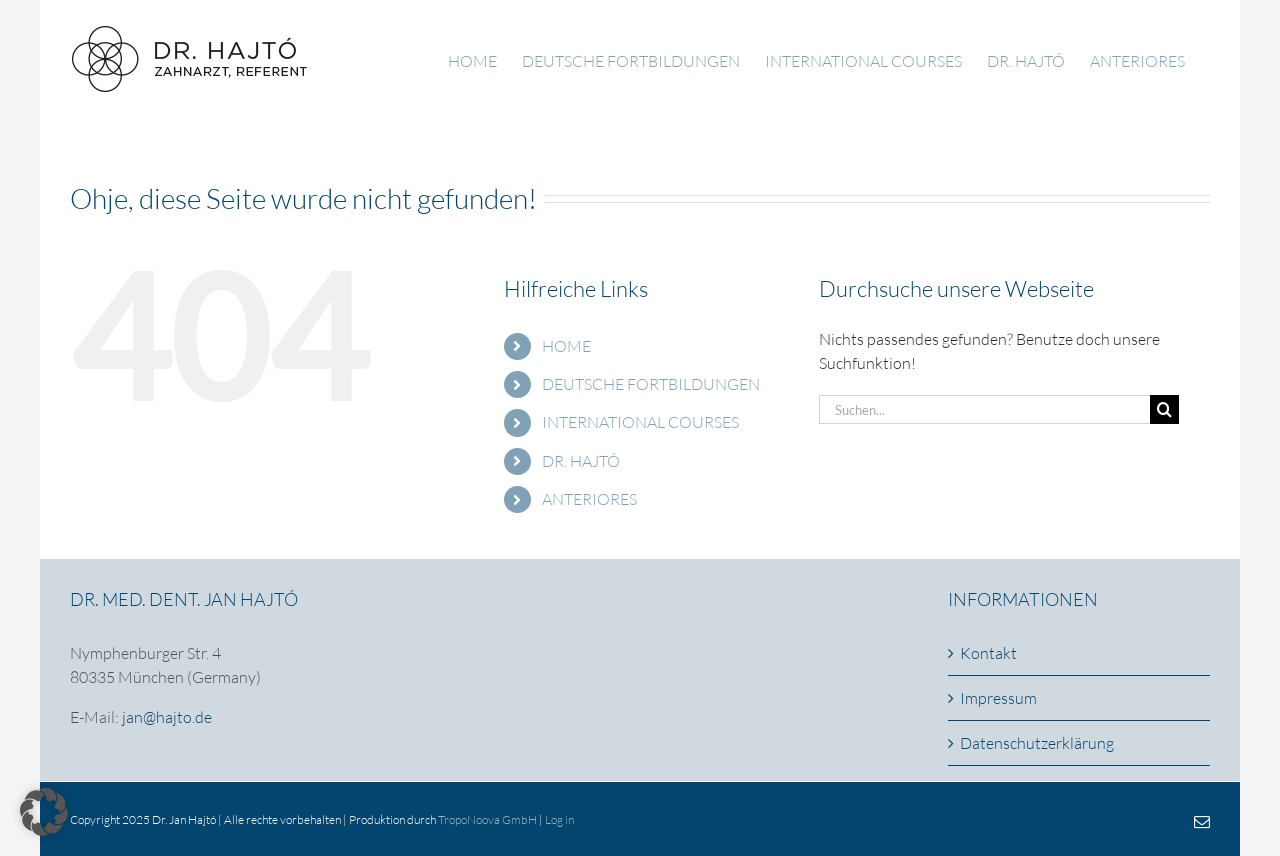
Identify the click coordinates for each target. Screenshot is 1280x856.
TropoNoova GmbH (487, 819)
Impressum (998, 698)
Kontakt (988, 653)
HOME (566, 346)
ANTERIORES (589, 499)
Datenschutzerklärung (1037, 743)
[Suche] (1164, 409)
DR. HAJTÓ (581, 461)
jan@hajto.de (167, 717)
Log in (559, 819)
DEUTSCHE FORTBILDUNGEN (651, 384)
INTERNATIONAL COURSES (640, 422)
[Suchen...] (984, 409)
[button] (44, 812)
